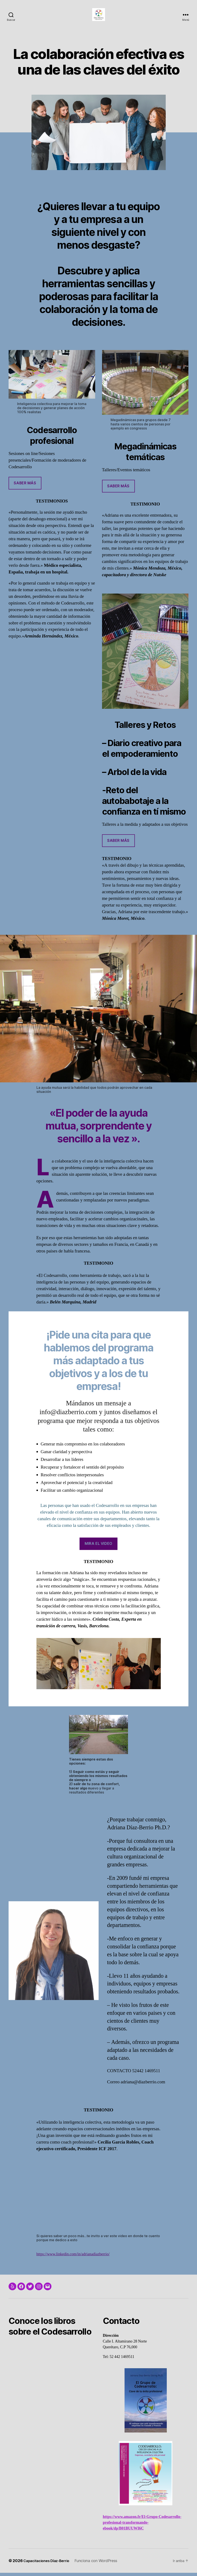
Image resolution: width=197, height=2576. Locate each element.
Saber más (25, 486)
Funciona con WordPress (101, 2564)
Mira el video (98, 1547)
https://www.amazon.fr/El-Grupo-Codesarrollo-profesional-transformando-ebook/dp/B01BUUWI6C (142, 2489)
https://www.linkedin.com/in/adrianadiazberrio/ (79, 2257)
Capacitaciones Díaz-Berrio (49, 2564)
